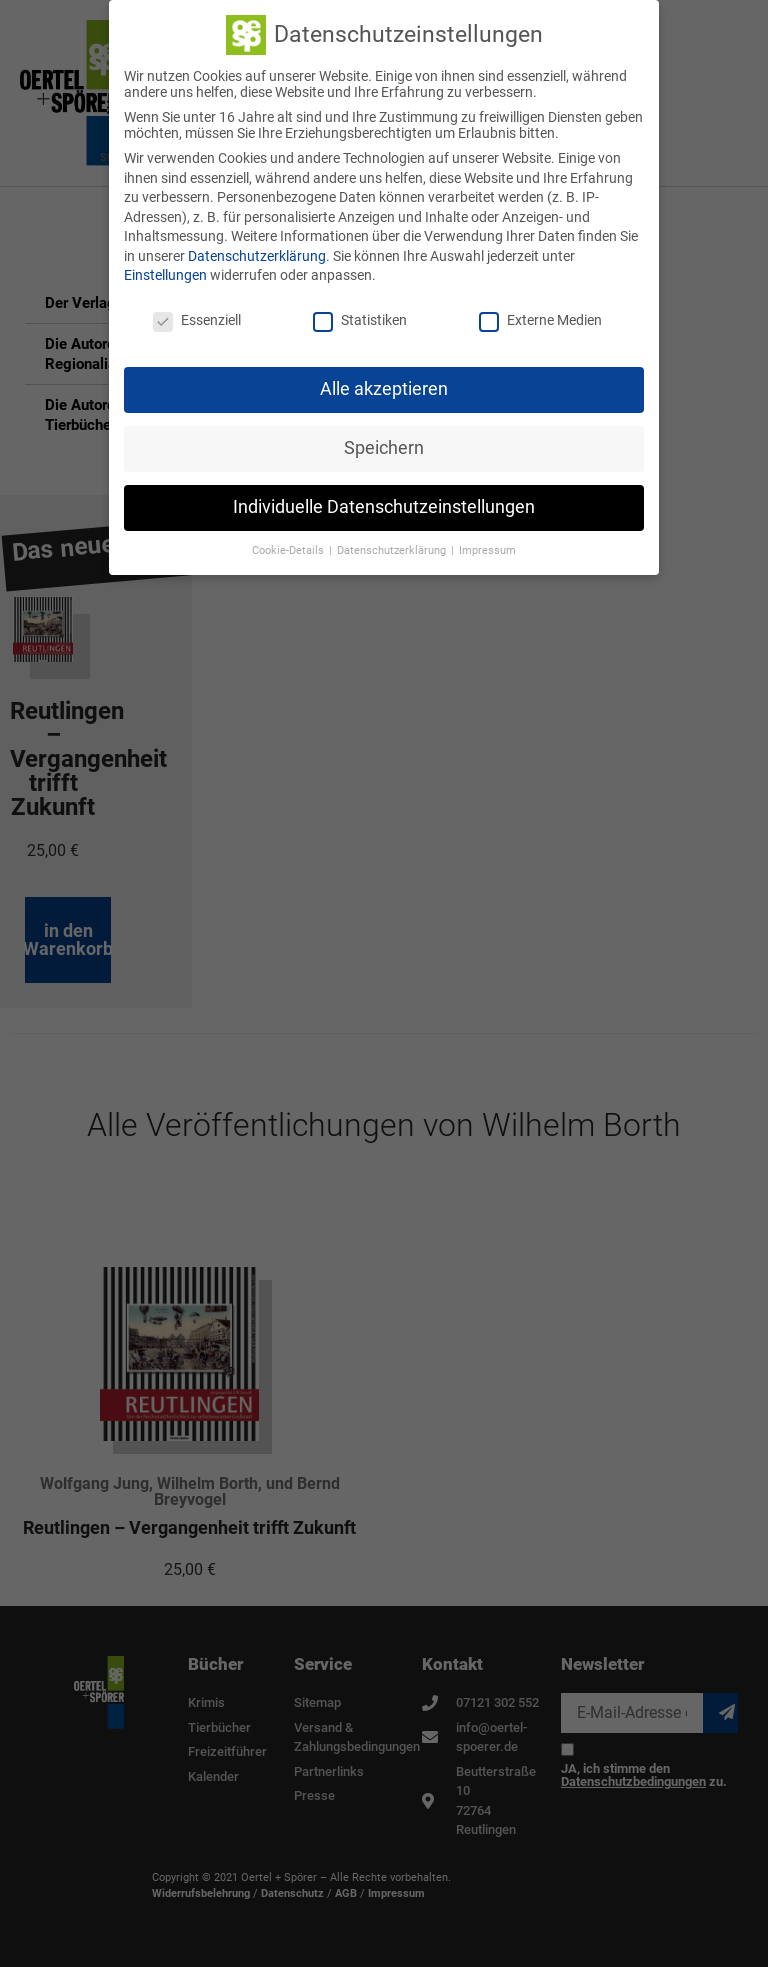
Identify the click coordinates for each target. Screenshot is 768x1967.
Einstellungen (165, 271)
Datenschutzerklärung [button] (393, 545)
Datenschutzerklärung (257, 251)
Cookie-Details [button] (289, 545)
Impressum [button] (487, 545)
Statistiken (360, 316)
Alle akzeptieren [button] (384, 384)
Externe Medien (540, 316)
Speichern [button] (384, 443)
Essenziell (197, 316)
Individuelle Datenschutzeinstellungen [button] (384, 502)
